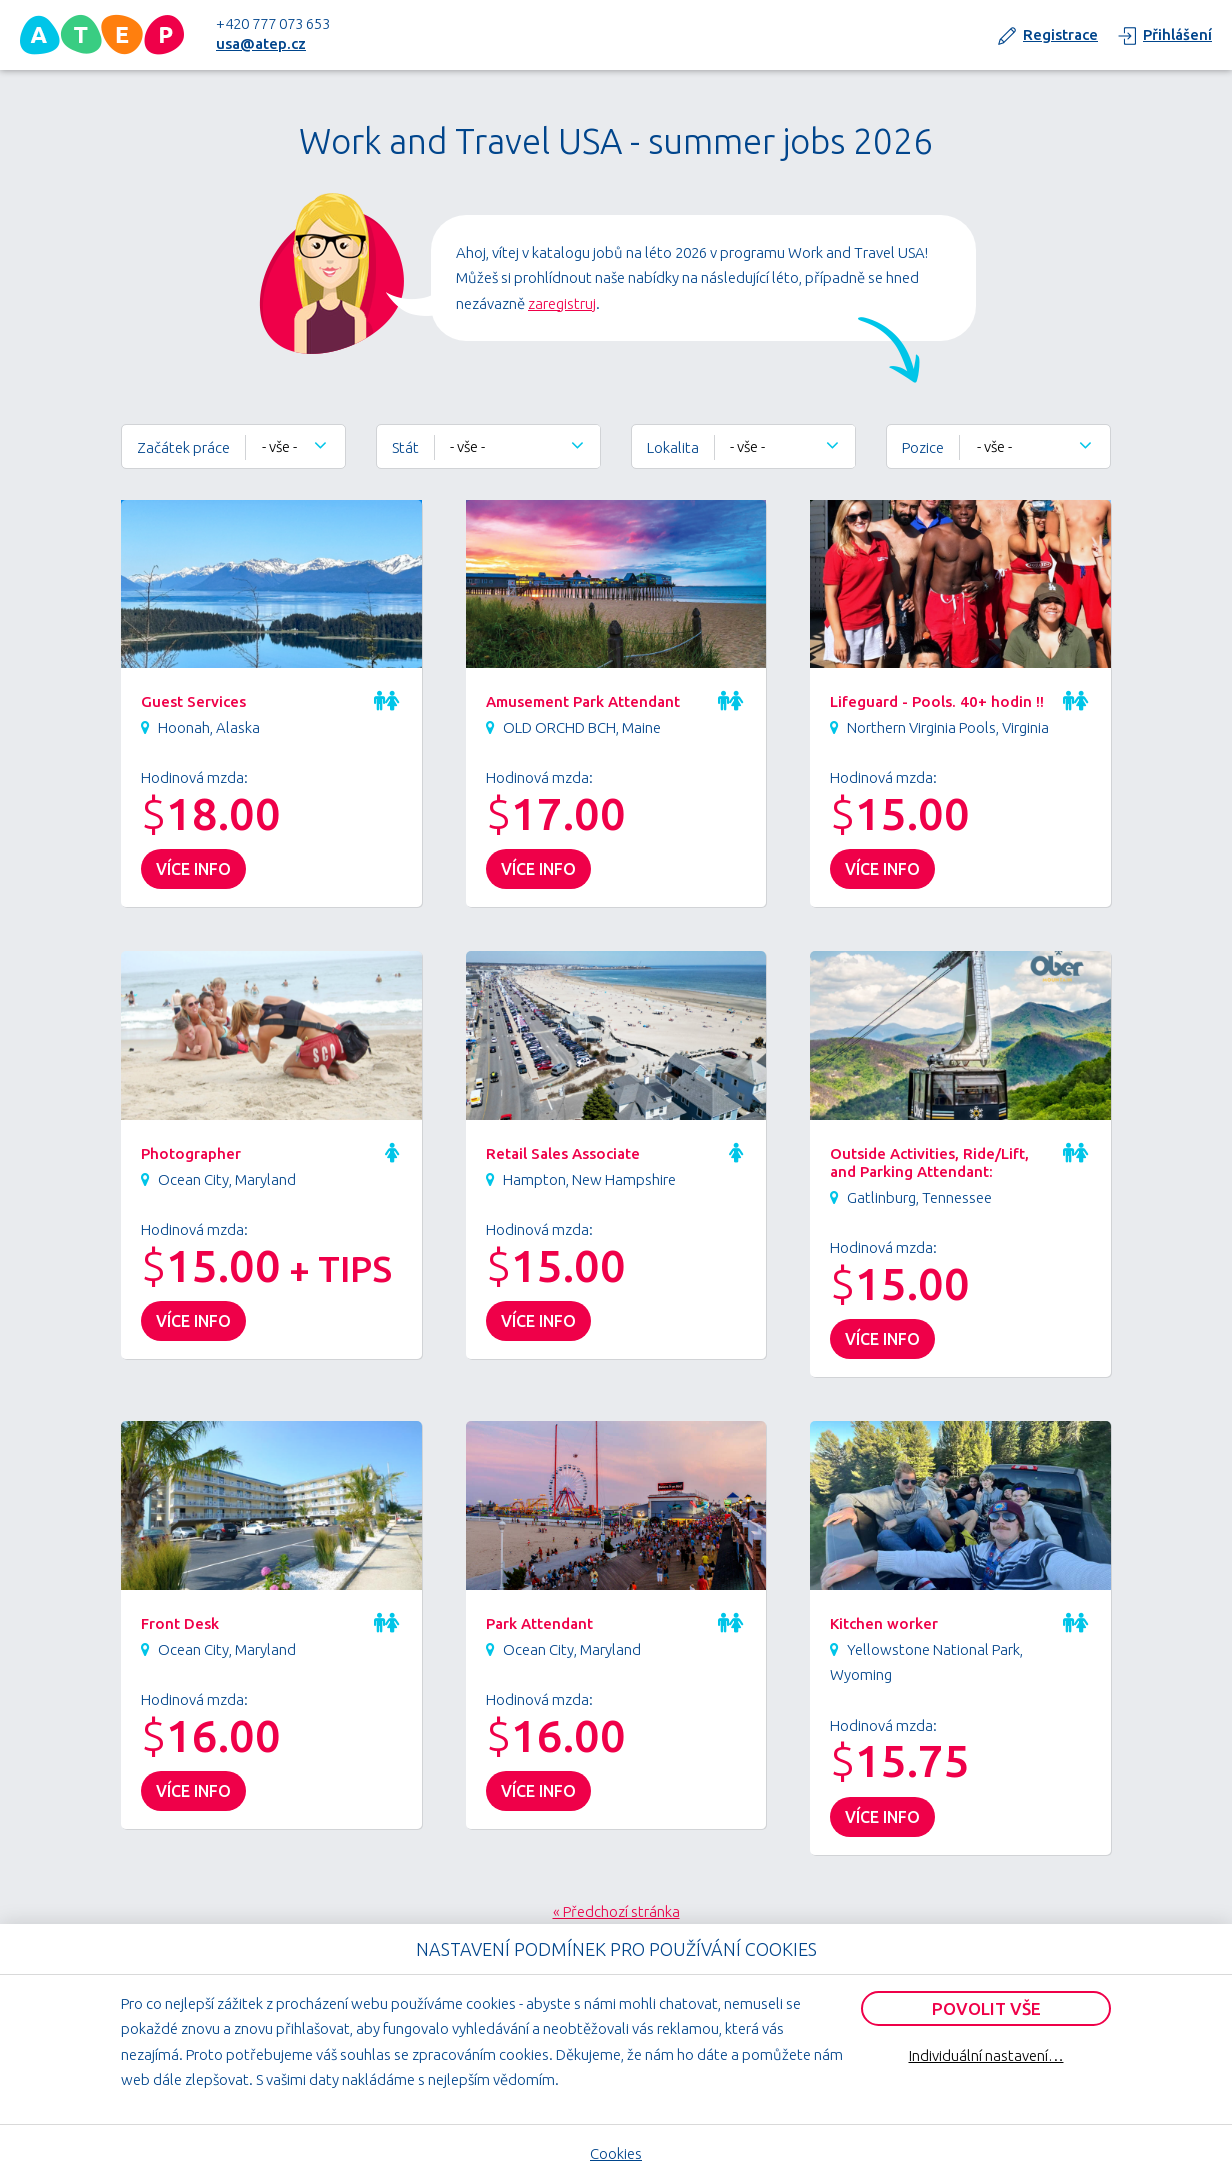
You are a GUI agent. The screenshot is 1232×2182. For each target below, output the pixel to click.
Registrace (1060, 34)
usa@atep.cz (261, 43)
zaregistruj (562, 303)
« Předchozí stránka (616, 1911)
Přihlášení (1177, 34)
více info (193, 869)
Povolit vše (986, 2008)
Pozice (923, 447)
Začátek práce (183, 447)
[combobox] (296, 446)
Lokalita (673, 447)
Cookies (616, 2153)
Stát (405, 447)
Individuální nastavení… (986, 2055)
